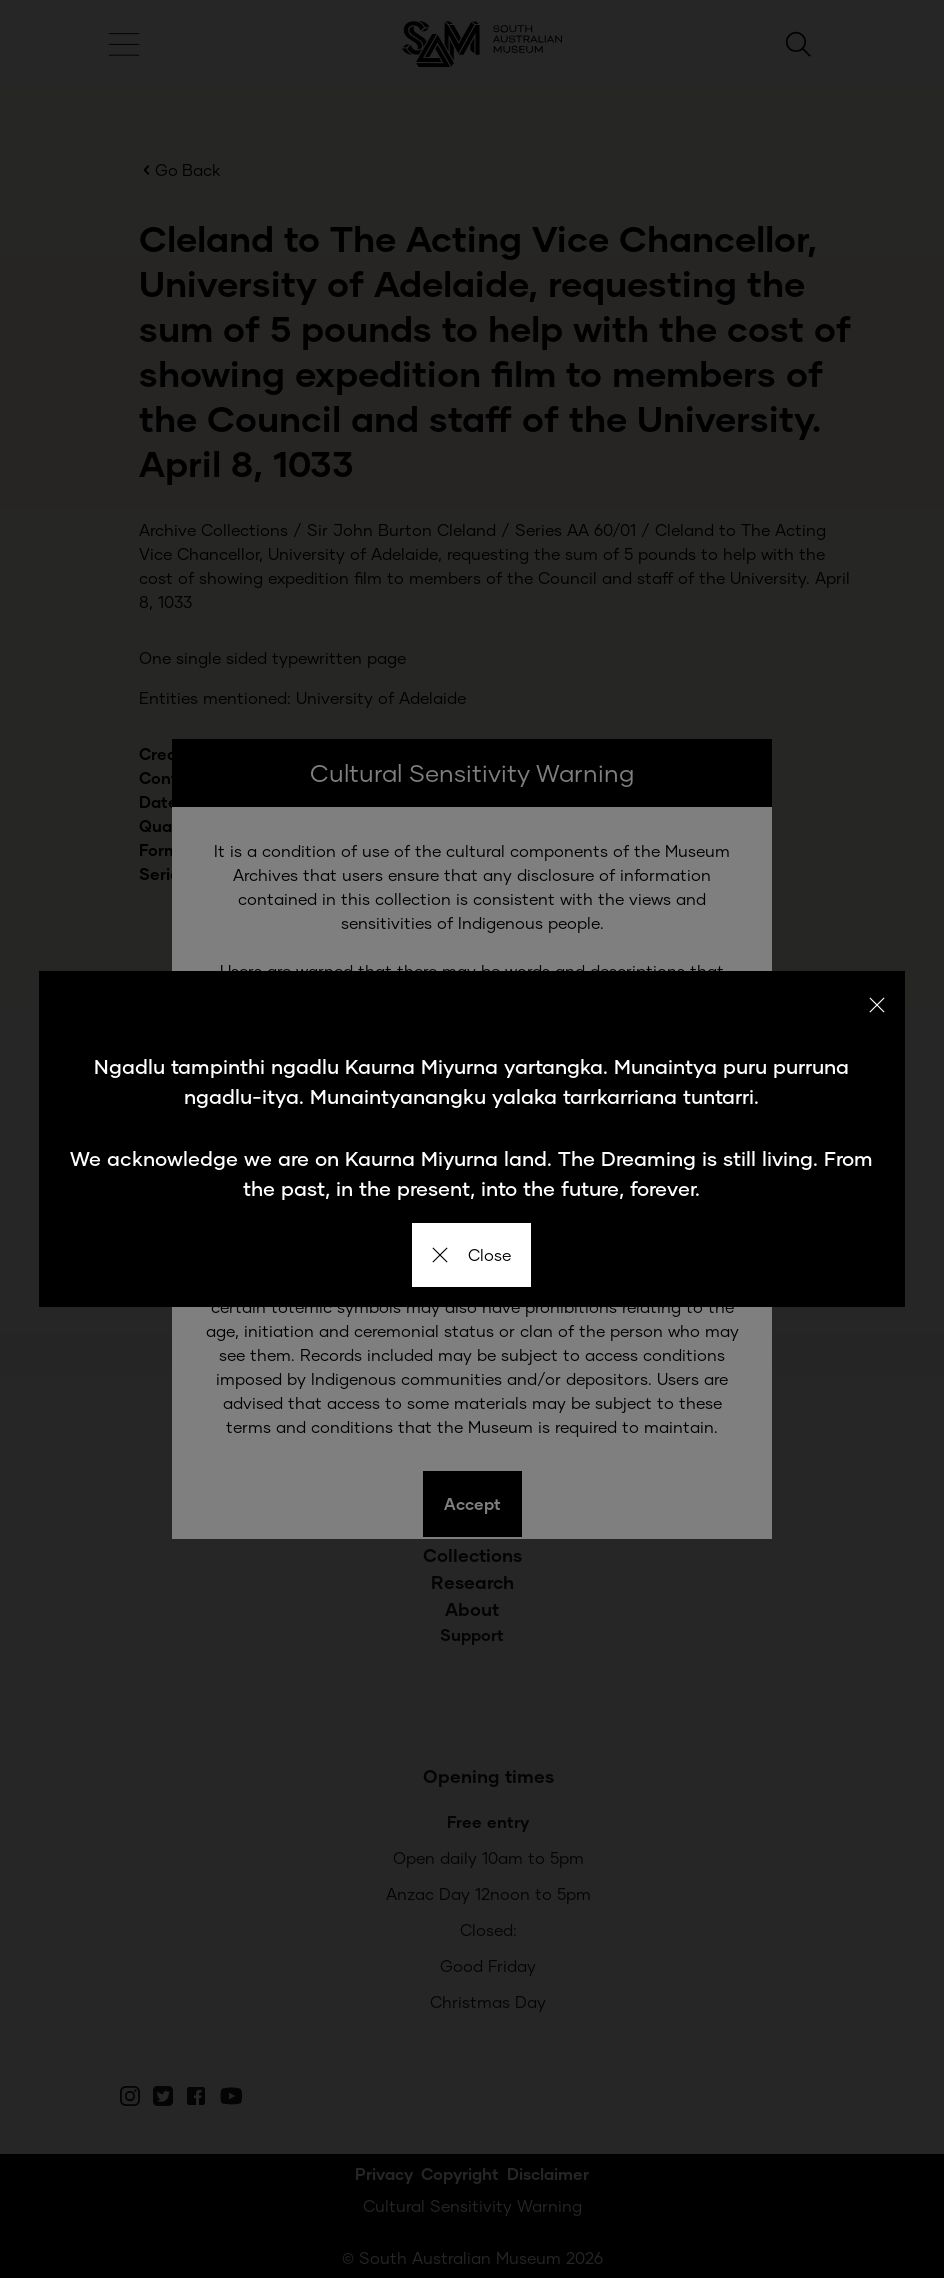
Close (471, 1254)
